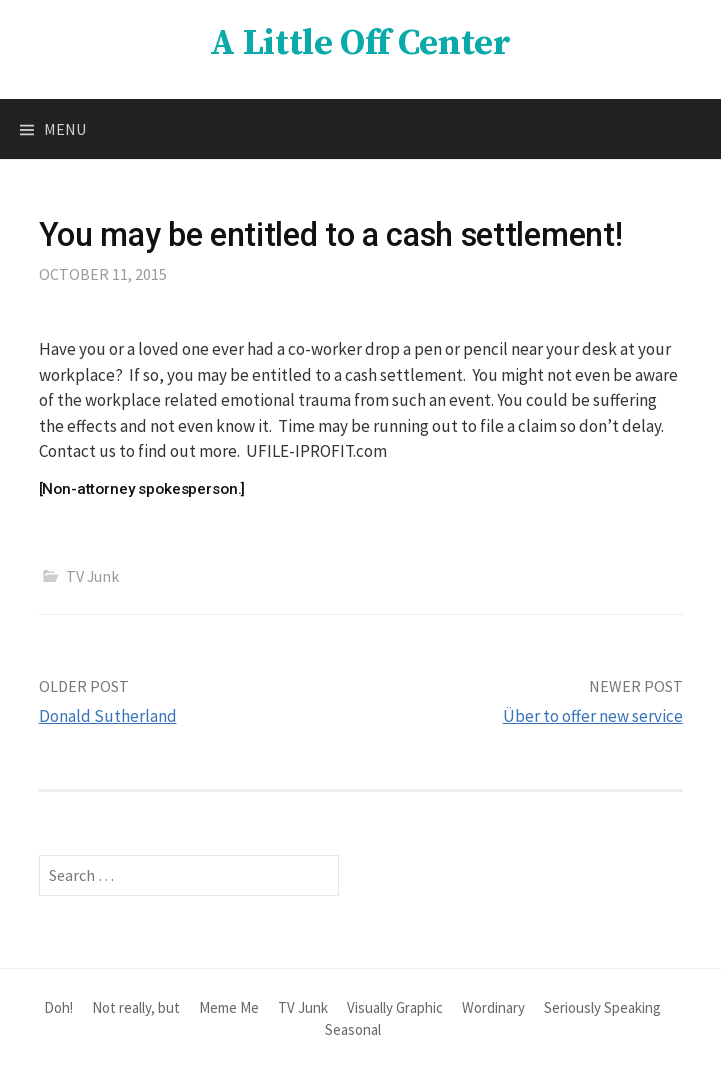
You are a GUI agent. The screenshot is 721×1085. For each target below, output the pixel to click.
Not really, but (136, 1007)
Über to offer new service (593, 716)
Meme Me (229, 1007)
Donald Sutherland (108, 716)
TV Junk (92, 576)
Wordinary (493, 1007)
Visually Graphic (395, 1007)
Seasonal (353, 1029)
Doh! (58, 1007)
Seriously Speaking (602, 1007)
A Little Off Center (360, 43)
